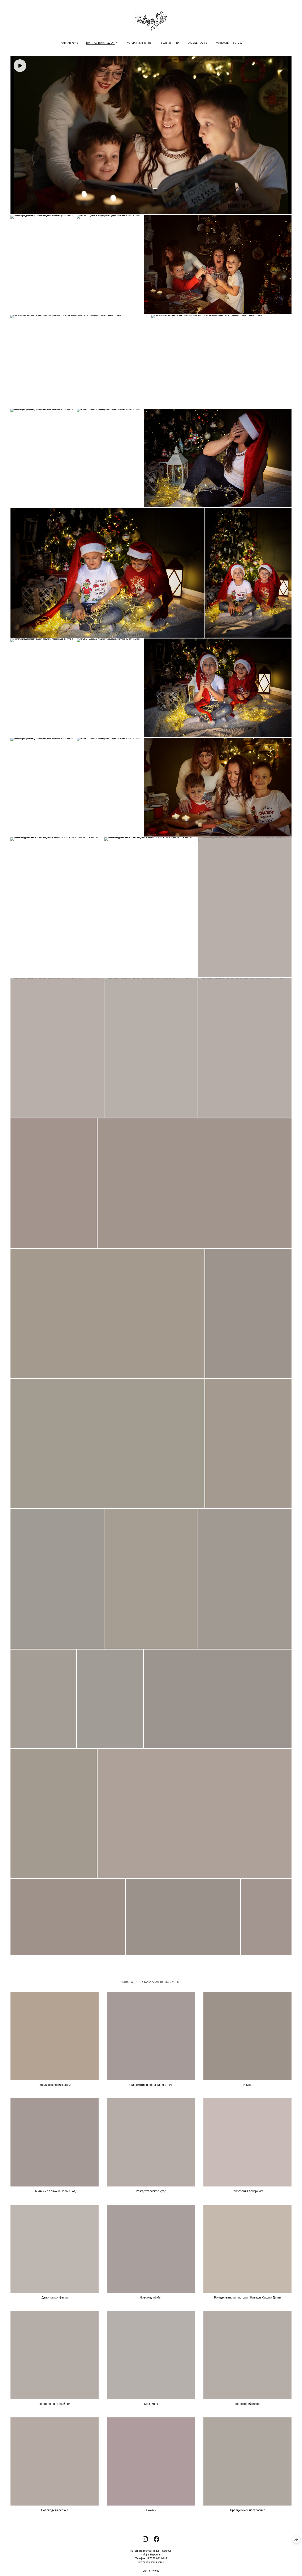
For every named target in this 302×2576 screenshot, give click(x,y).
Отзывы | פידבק (197, 42)
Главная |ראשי (69, 42)
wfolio (155, 2570)
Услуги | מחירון (170, 42)
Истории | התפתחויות (139, 42)
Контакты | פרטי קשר (229, 42)
